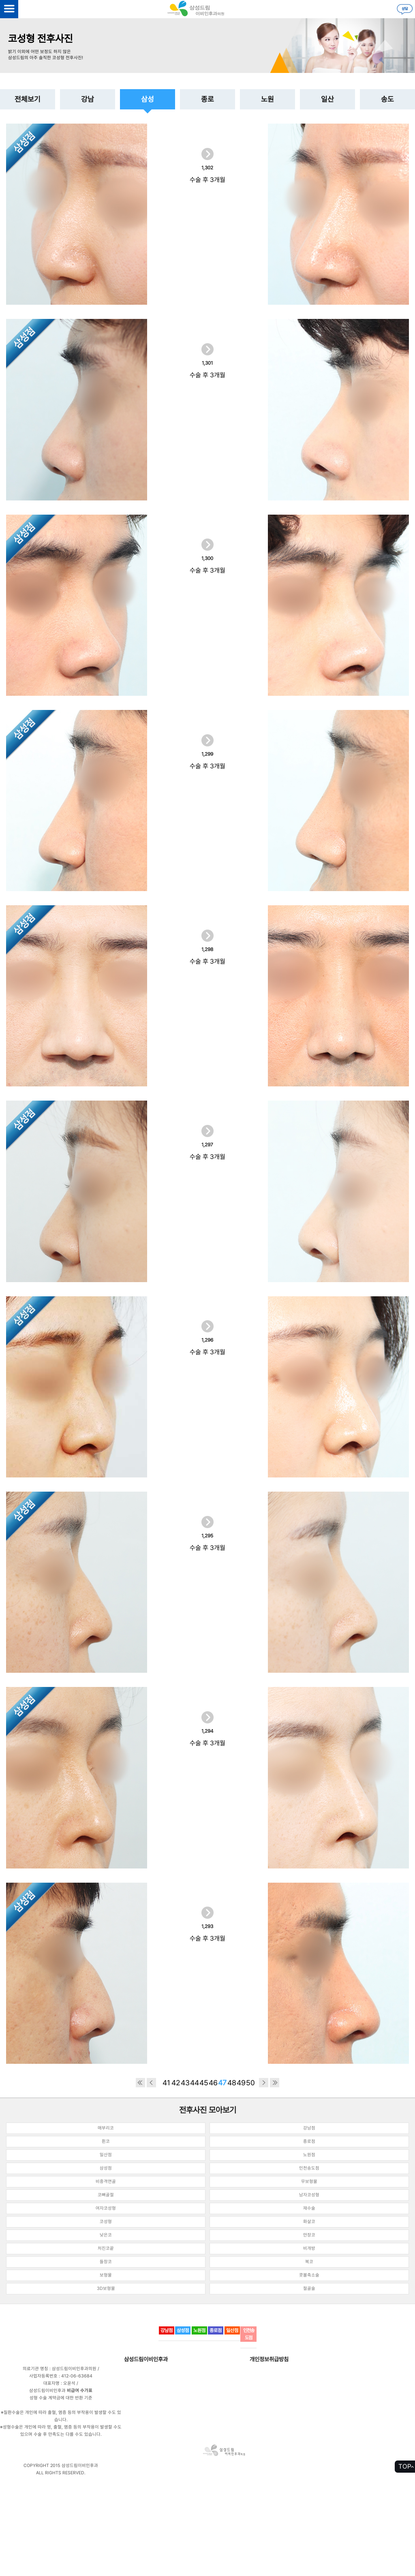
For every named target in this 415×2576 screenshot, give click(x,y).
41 (166, 2082)
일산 (327, 99)
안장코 (309, 2235)
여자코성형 (106, 2208)
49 (241, 2082)
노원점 (309, 2154)
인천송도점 (309, 2168)
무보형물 (309, 2181)
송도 (387, 99)
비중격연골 (106, 2181)
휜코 (106, 2141)
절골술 (309, 2288)
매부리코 (106, 2128)
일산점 (106, 2154)
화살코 (309, 2221)
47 (222, 2082)
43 (185, 2082)
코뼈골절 (106, 2195)
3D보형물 (106, 2288)
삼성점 (106, 2168)
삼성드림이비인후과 (146, 2359)
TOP (404, 2466)
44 (194, 2082)
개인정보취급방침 (269, 2359)
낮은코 (106, 2235)
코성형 (106, 2221)
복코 (309, 2261)
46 (213, 2082)
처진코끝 (106, 2248)
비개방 (309, 2248)
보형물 (106, 2275)
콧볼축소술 (309, 2275)
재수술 (309, 2208)
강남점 (309, 2128)
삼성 (147, 99)
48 (231, 2082)
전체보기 (28, 99)
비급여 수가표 (79, 2390)
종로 (207, 99)
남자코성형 (309, 2195)
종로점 (309, 2141)
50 (250, 2082)
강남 (87, 99)
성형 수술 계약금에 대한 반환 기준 (61, 2398)
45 (203, 2082)
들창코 (106, 2261)
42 (175, 2082)
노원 (267, 99)
